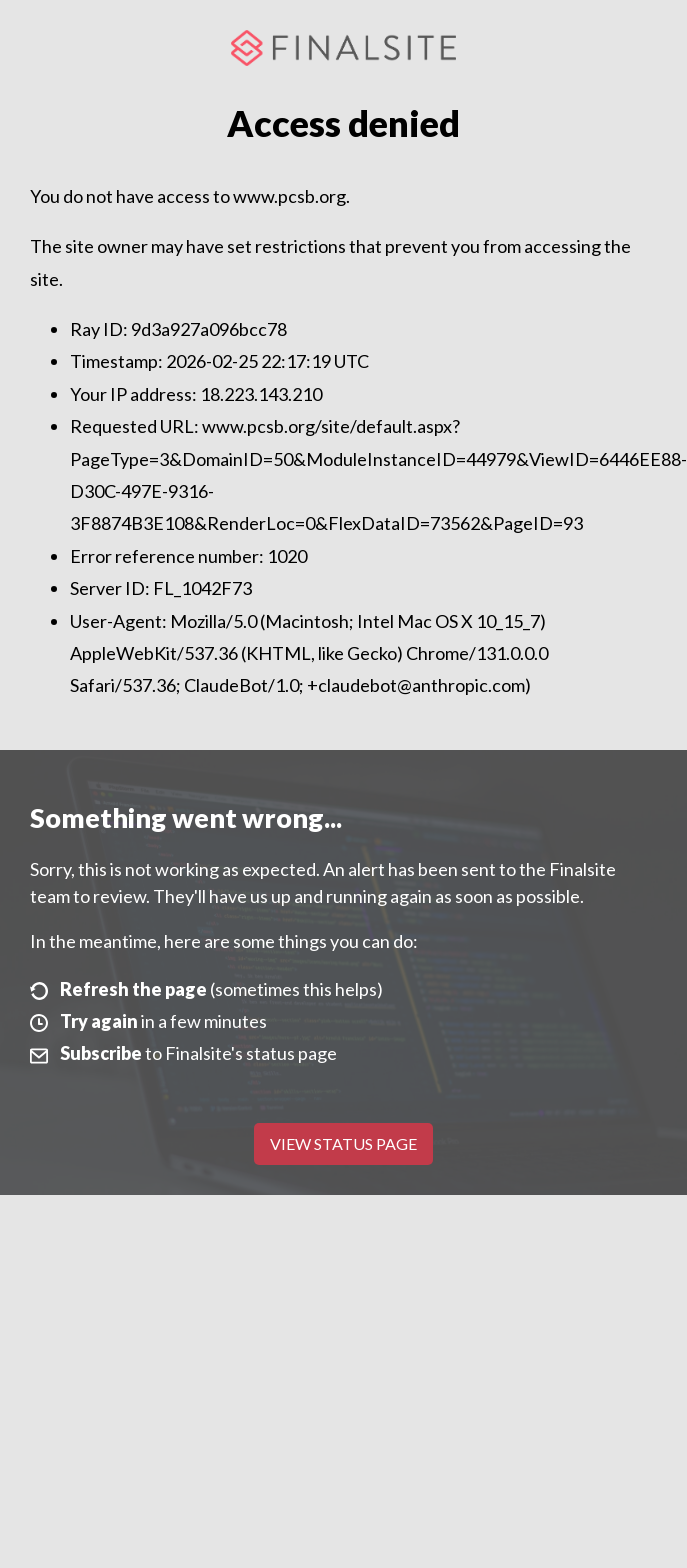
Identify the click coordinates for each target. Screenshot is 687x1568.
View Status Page (343, 1143)
